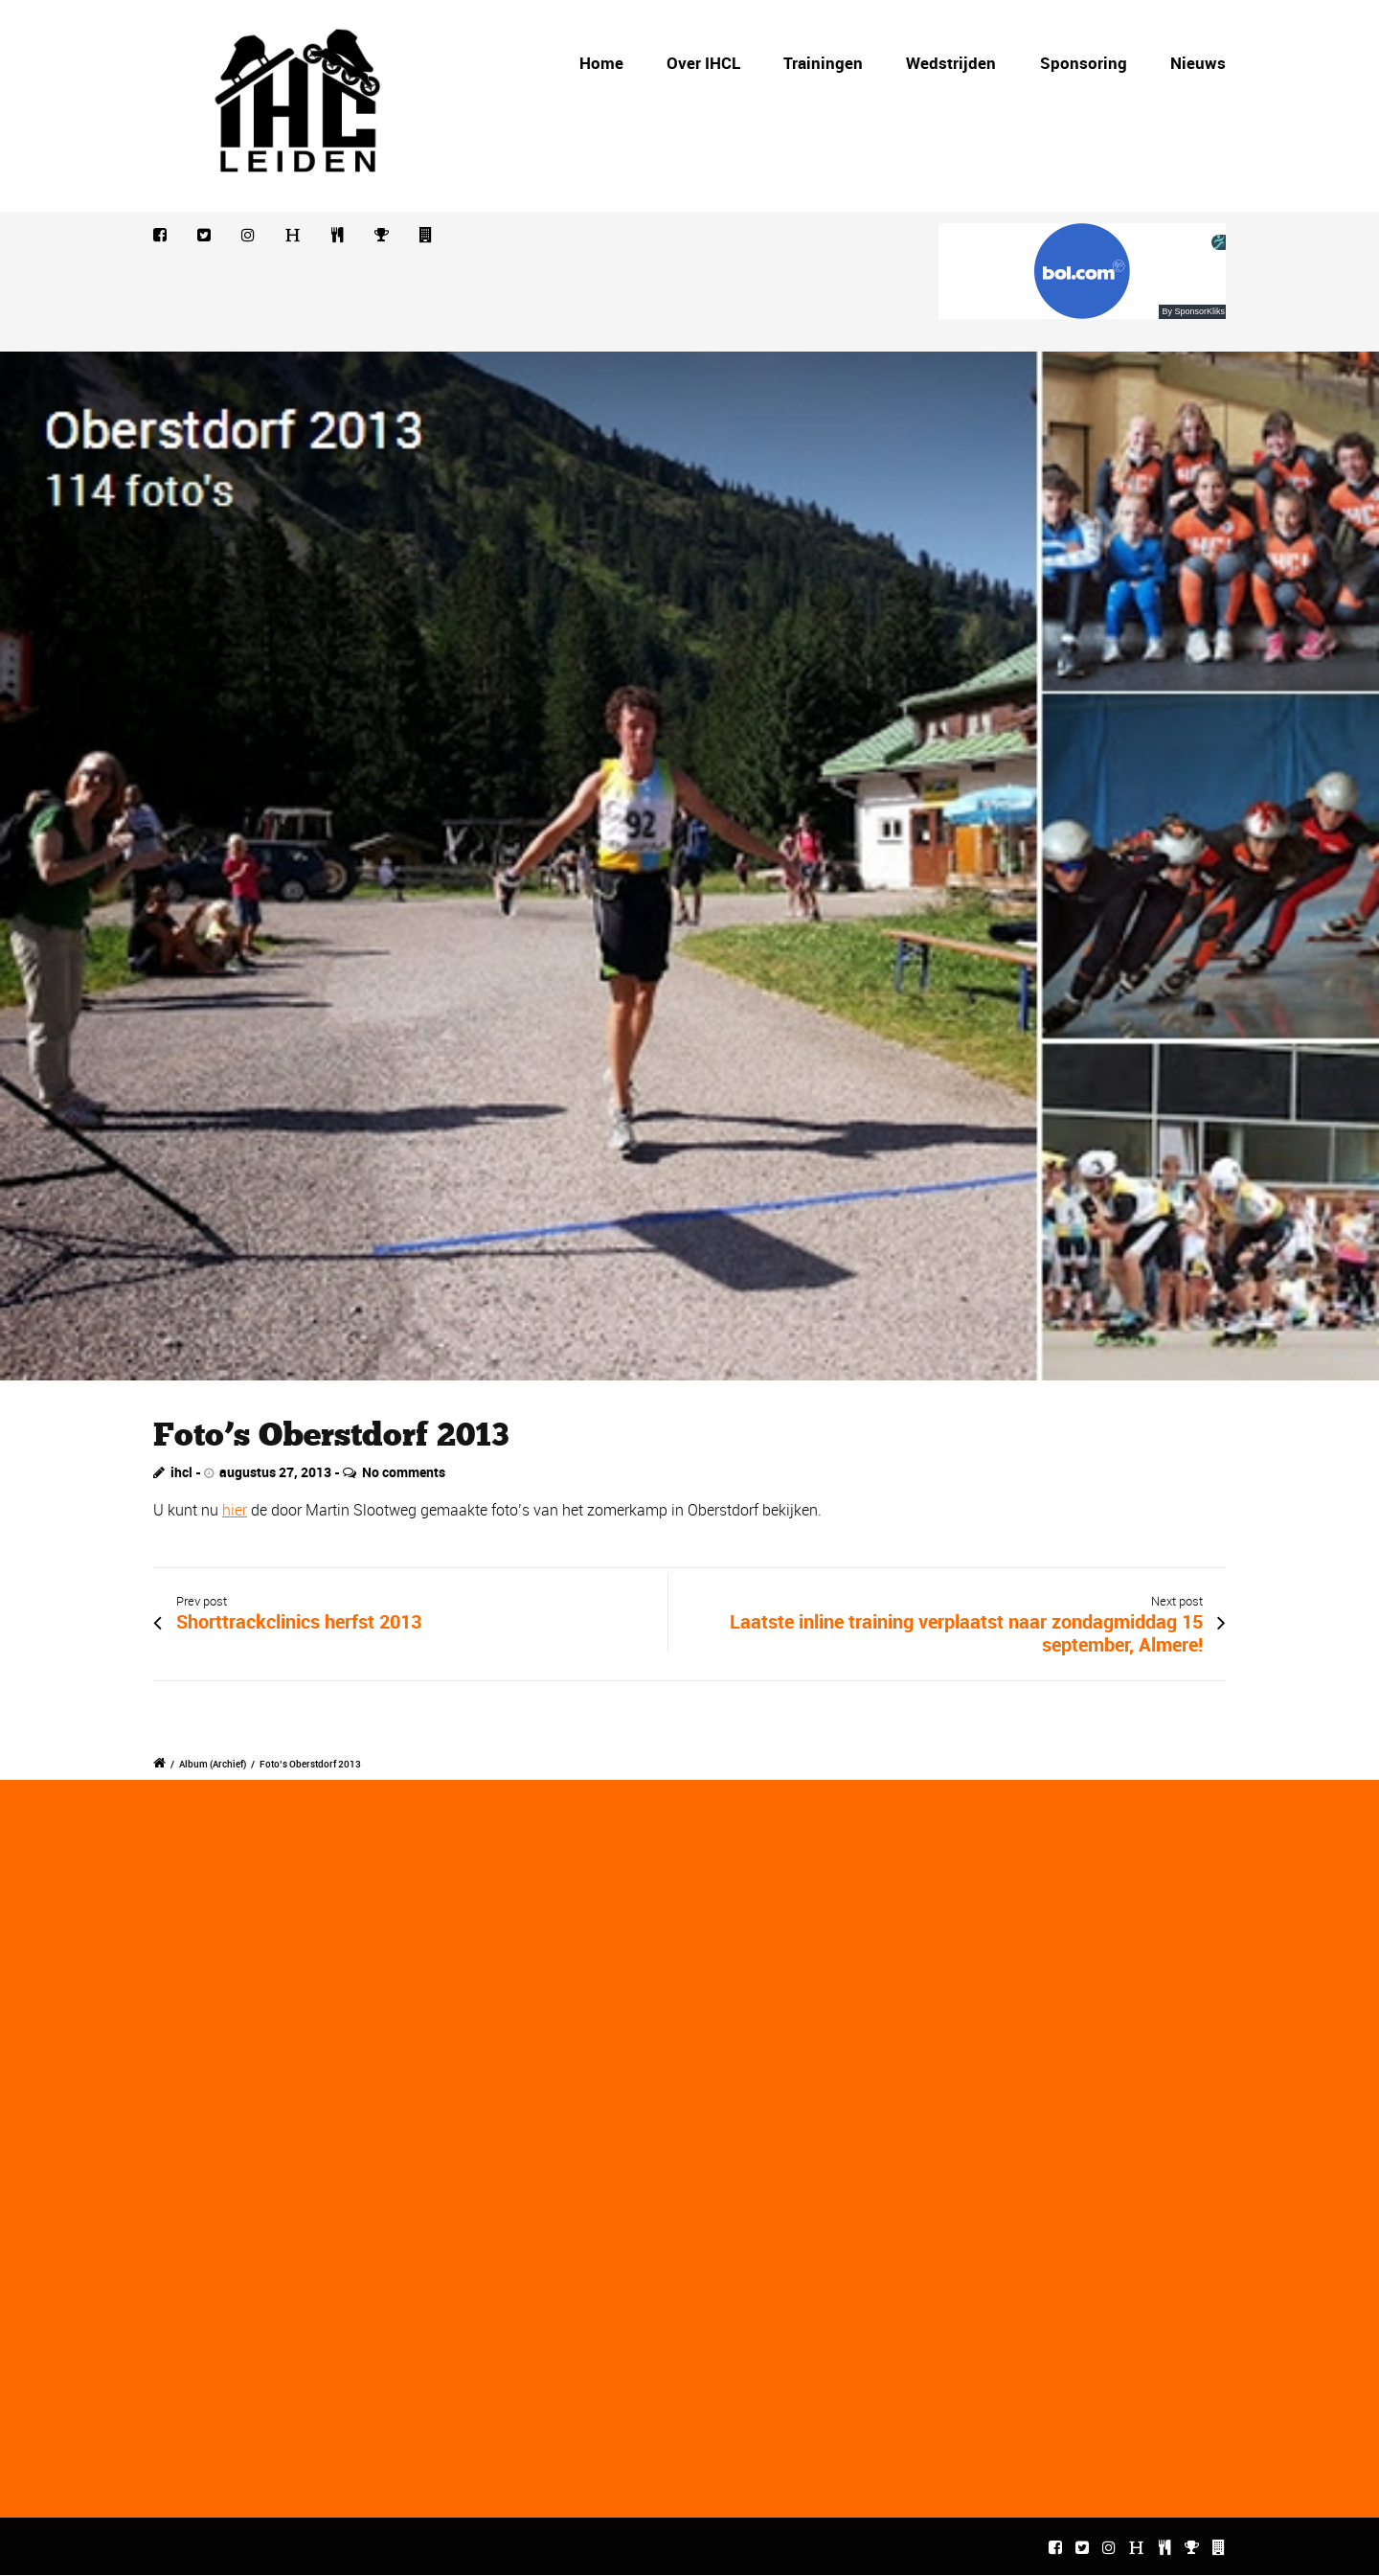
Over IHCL (703, 63)
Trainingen (823, 63)
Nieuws (1198, 63)
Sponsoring (1083, 63)
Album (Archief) (212, 1763)
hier (234, 1509)
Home (601, 63)
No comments (403, 1472)
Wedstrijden (951, 63)
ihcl (181, 1472)
